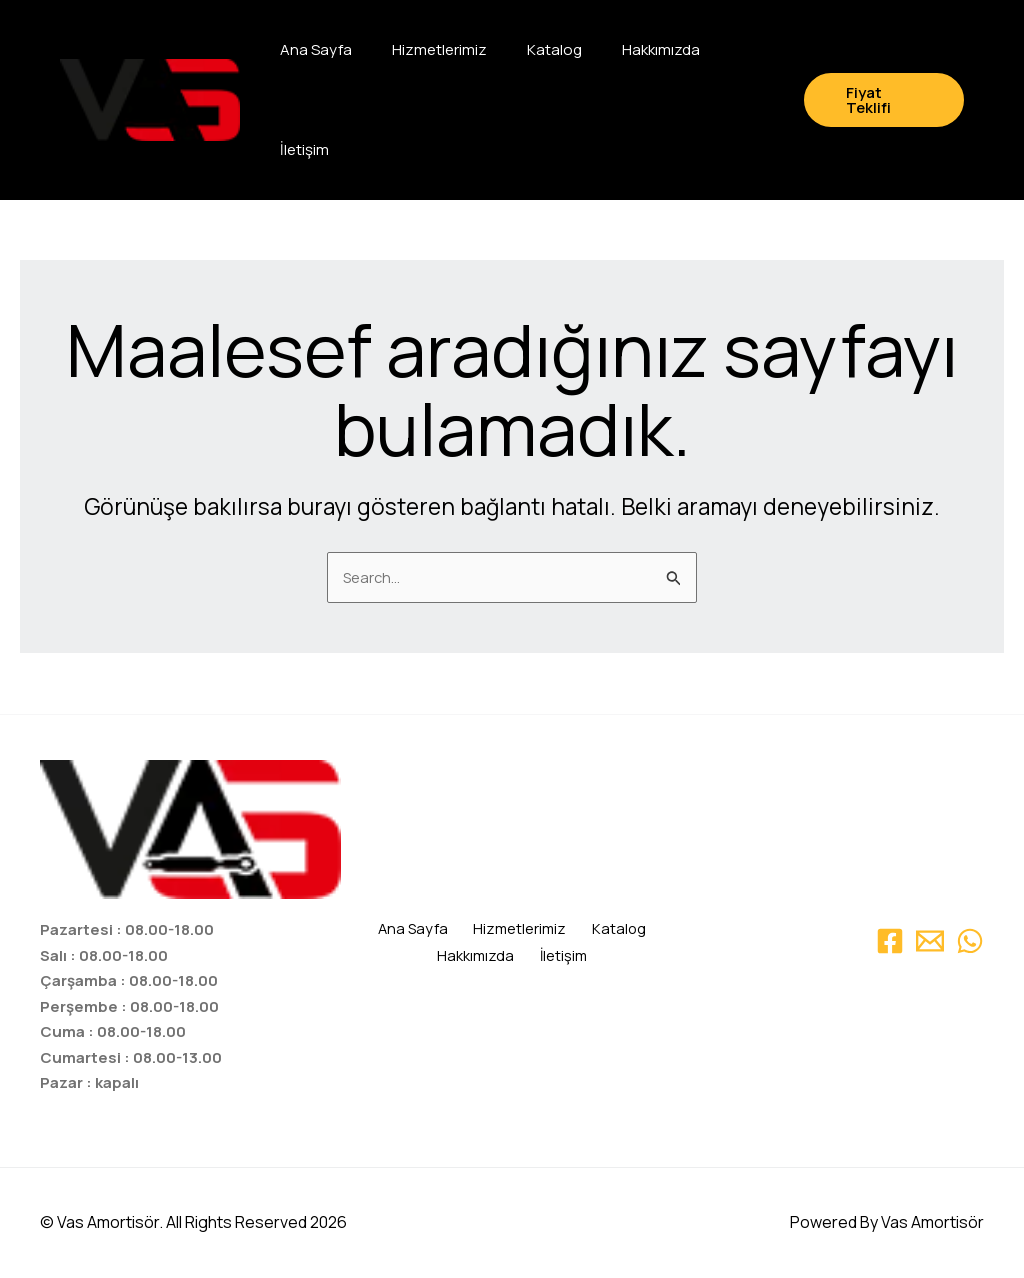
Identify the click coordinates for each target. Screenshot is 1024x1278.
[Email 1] (930, 941)
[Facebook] (890, 941)
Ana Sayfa (316, 49)
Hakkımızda (661, 49)
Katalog (554, 49)
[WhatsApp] (970, 941)
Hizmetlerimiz (439, 49)
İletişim (304, 149)
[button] (884, 100)
